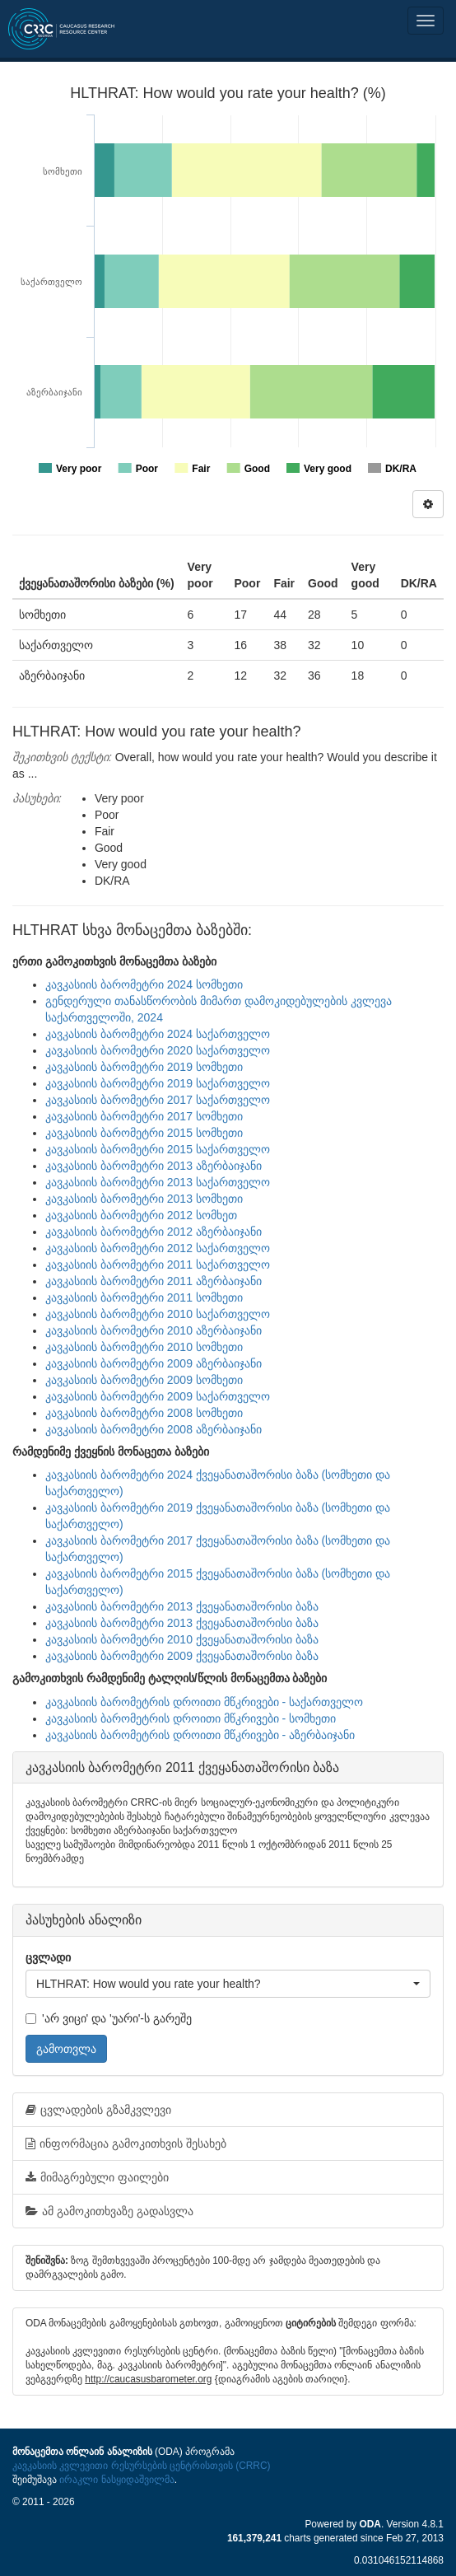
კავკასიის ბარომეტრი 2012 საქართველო (157, 1248)
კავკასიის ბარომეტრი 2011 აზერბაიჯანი (153, 1281)
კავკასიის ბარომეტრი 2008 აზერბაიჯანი (153, 1429)
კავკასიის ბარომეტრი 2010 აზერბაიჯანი (153, 1330)
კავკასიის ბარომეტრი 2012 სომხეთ (141, 1215)
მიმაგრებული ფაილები (97, 2177)
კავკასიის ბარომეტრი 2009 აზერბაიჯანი (153, 1363)
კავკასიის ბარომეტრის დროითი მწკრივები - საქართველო (204, 1702)
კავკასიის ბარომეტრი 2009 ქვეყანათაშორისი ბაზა (182, 1655)
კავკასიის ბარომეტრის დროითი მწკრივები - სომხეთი (190, 1718)
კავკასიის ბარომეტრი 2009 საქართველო (157, 1396)
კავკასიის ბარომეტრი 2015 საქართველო (157, 1149)
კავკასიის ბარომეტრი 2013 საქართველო (157, 1182)
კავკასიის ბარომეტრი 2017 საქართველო (157, 1099)
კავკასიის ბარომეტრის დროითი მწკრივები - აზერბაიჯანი (200, 1734)
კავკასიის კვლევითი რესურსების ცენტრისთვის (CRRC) (141, 2465)
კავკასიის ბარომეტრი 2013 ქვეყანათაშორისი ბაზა (182, 1606)
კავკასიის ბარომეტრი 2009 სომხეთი (144, 1379)
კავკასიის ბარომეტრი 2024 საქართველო (157, 1033)
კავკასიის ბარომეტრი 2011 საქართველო (157, 1264)
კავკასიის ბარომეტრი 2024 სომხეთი (144, 984)
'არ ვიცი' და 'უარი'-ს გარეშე (109, 2018)
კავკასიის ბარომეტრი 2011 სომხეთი (144, 1297)
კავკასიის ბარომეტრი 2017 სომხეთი (144, 1116)
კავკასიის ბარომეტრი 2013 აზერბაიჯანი (153, 1165)
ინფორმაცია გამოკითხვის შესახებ (126, 2143)
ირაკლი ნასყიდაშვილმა (116, 2479)
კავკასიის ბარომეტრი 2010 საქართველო (157, 1314)
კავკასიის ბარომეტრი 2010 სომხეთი (144, 1346)
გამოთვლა (66, 2048)
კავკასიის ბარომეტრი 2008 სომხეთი (144, 1412)
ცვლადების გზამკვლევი (98, 2109)
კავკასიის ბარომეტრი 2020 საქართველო (157, 1050)
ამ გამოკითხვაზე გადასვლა (109, 2211)
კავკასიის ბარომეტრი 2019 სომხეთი (144, 1066)
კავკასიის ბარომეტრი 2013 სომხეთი (144, 1198)
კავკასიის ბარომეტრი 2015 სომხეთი (144, 1132)
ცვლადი (48, 1957)
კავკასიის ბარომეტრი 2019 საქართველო (157, 1083)
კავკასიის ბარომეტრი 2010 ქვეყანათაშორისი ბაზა (182, 1639)
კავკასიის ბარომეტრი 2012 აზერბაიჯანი (153, 1231)
